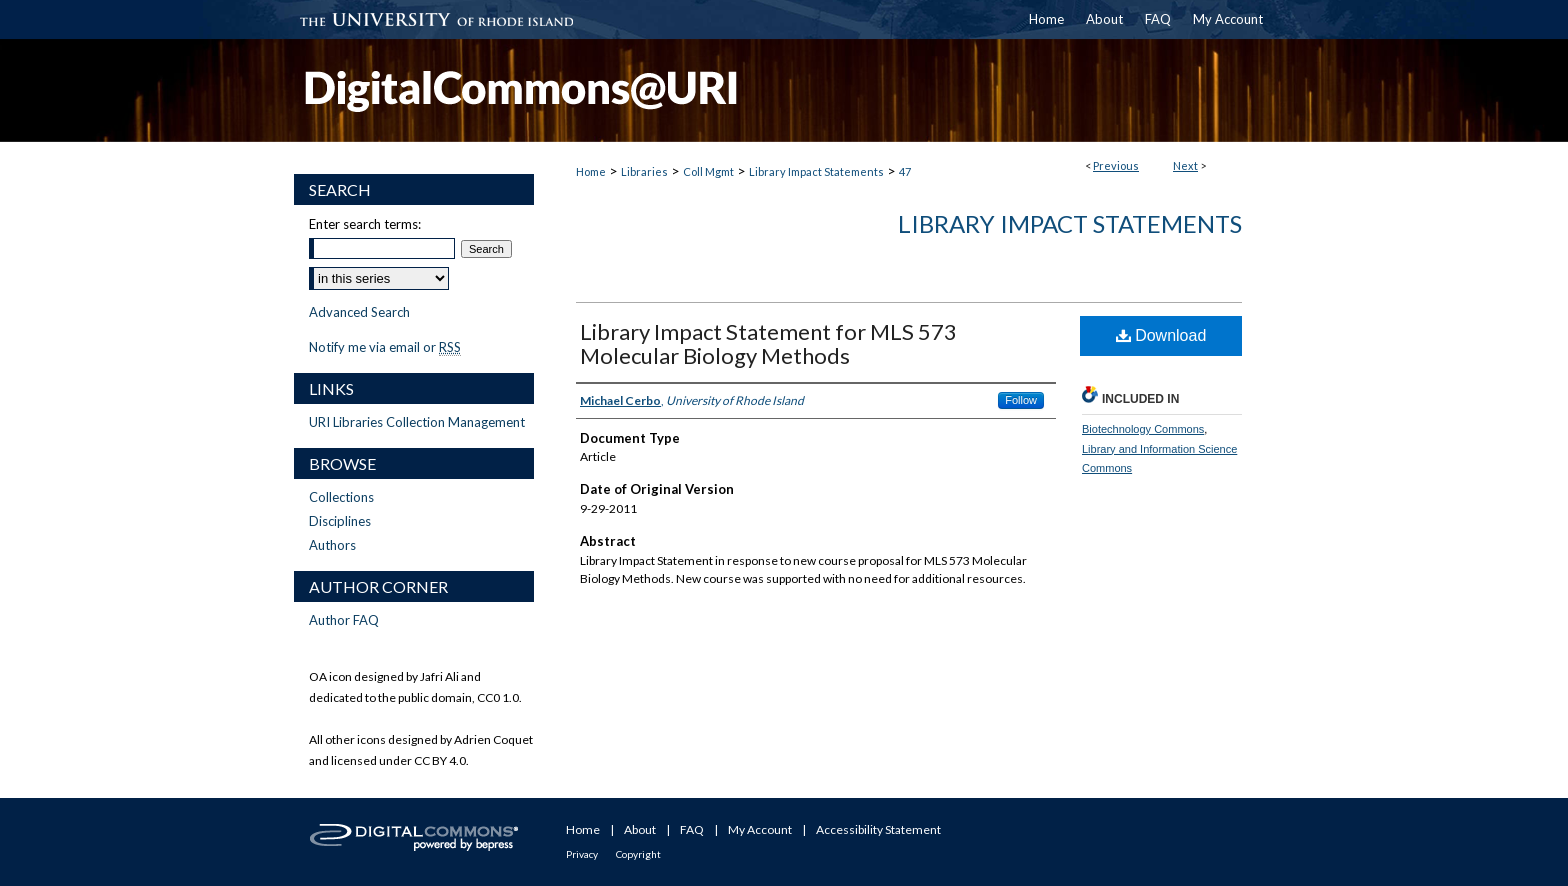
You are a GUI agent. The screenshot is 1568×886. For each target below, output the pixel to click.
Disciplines (340, 521)
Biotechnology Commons (1143, 429)
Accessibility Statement (878, 829)
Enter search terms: (365, 224)
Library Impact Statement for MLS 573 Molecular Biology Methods (768, 343)
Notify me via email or (385, 347)
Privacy (582, 854)
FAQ (692, 829)
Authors (332, 545)
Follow (1021, 400)
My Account (760, 829)
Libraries (644, 171)
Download (1161, 335)
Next (1185, 165)
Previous (1116, 165)
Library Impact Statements (816, 171)
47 (905, 171)
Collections (341, 497)
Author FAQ (344, 620)
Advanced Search (359, 312)
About (640, 829)
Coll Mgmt (708, 171)
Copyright (638, 854)
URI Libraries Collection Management (417, 422)
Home (591, 171)
